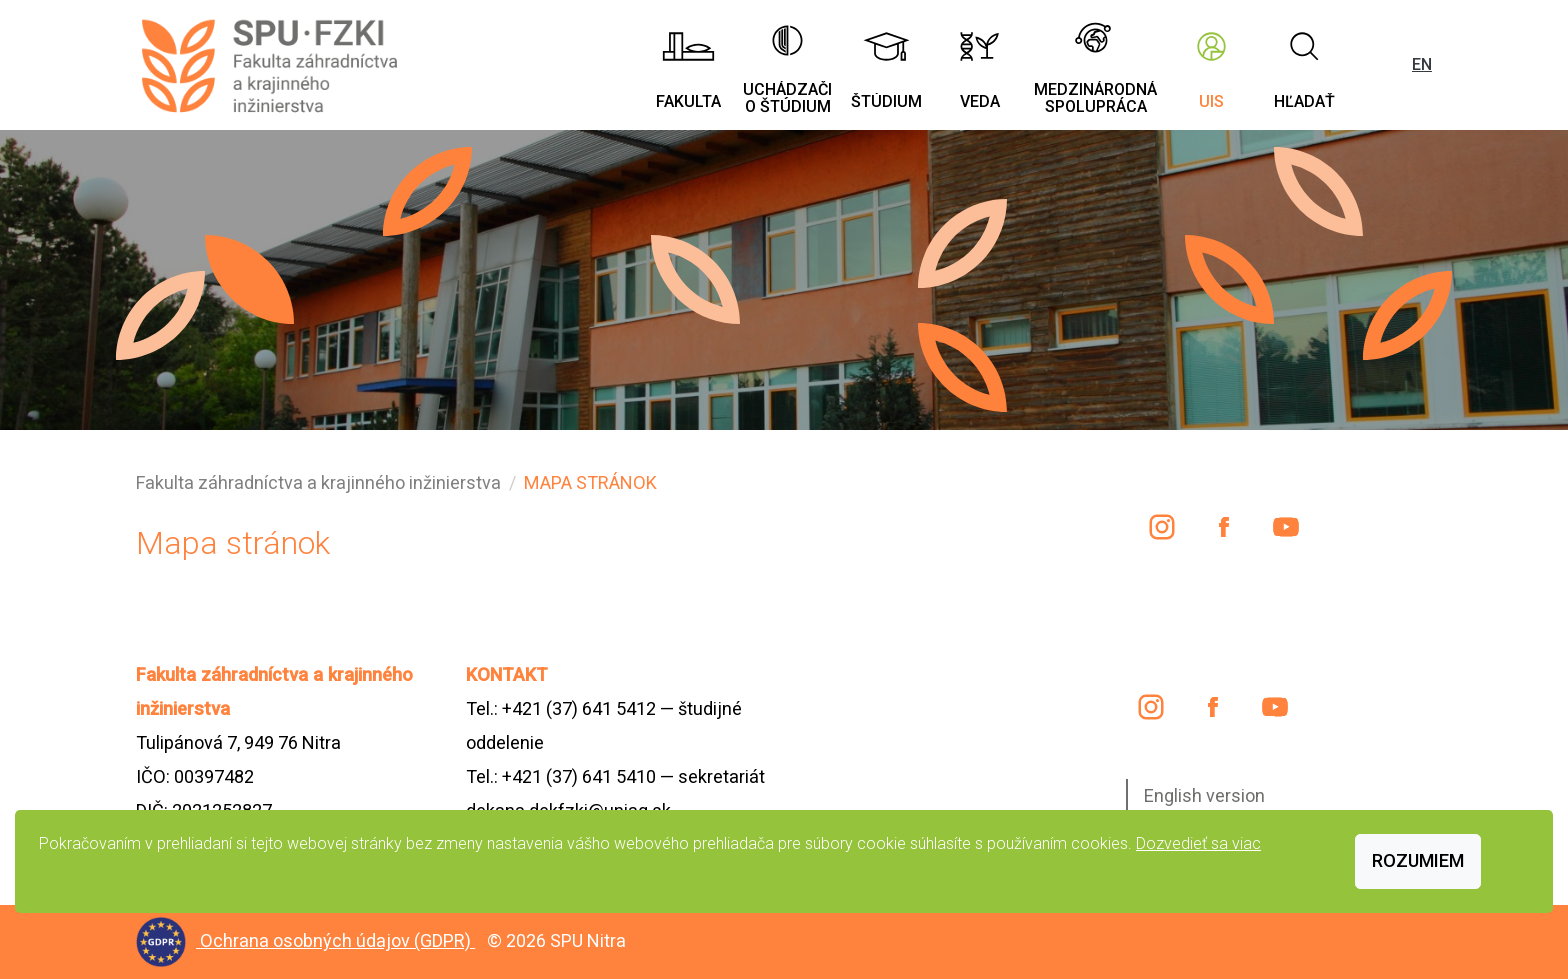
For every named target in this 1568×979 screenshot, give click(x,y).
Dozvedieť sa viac (1198, 843)
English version (1204, 795)
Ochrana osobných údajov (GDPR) (337, 940)
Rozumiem (1418, 860)
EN (1422, 64)
